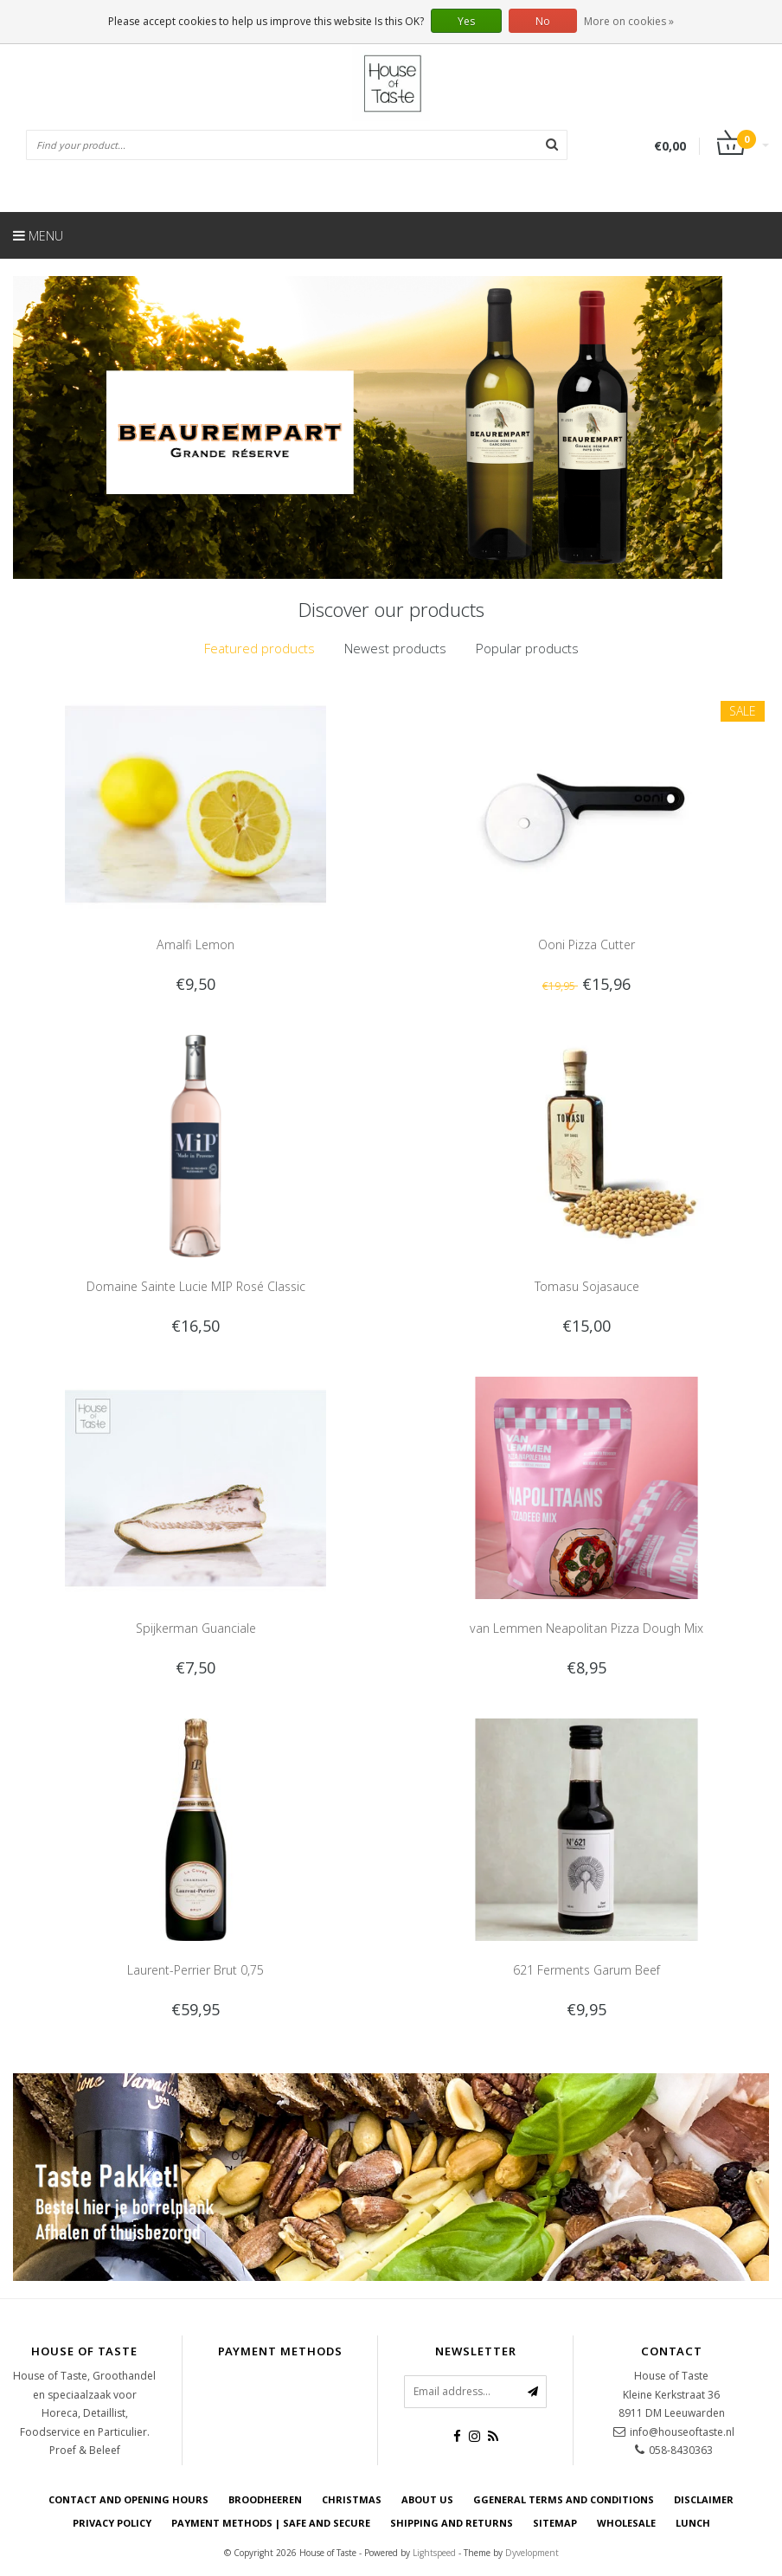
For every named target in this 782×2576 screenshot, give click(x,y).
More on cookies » (629, 21)
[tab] (259, 648)
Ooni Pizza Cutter (586, 944)
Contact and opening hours (128, 2499)
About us (427, 2499)
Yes (466, 21)
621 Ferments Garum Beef (586, 1970)
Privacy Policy (112, 2522)
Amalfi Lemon (195, 944)
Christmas (351, 2499)
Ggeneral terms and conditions (563, 2499)
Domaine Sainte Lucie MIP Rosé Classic (196, 1286)
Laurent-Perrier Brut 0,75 (195, 1970)
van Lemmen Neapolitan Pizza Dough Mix (586, 1628)
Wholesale (626, 2522)
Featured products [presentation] (259, 648)
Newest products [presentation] (395, 648)
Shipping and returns (451, 2522)
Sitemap (555, 2522)
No (542, 21)
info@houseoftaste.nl (682, 2432)
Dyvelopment (532, 2553)
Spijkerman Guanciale (196, 1628)
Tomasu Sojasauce (587, 1286)
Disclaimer (704, 2499)
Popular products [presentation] (527, 648)
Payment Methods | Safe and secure (270, 2522)
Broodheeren (265, 2499)
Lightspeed (434, 2553)
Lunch (693, 2522)
